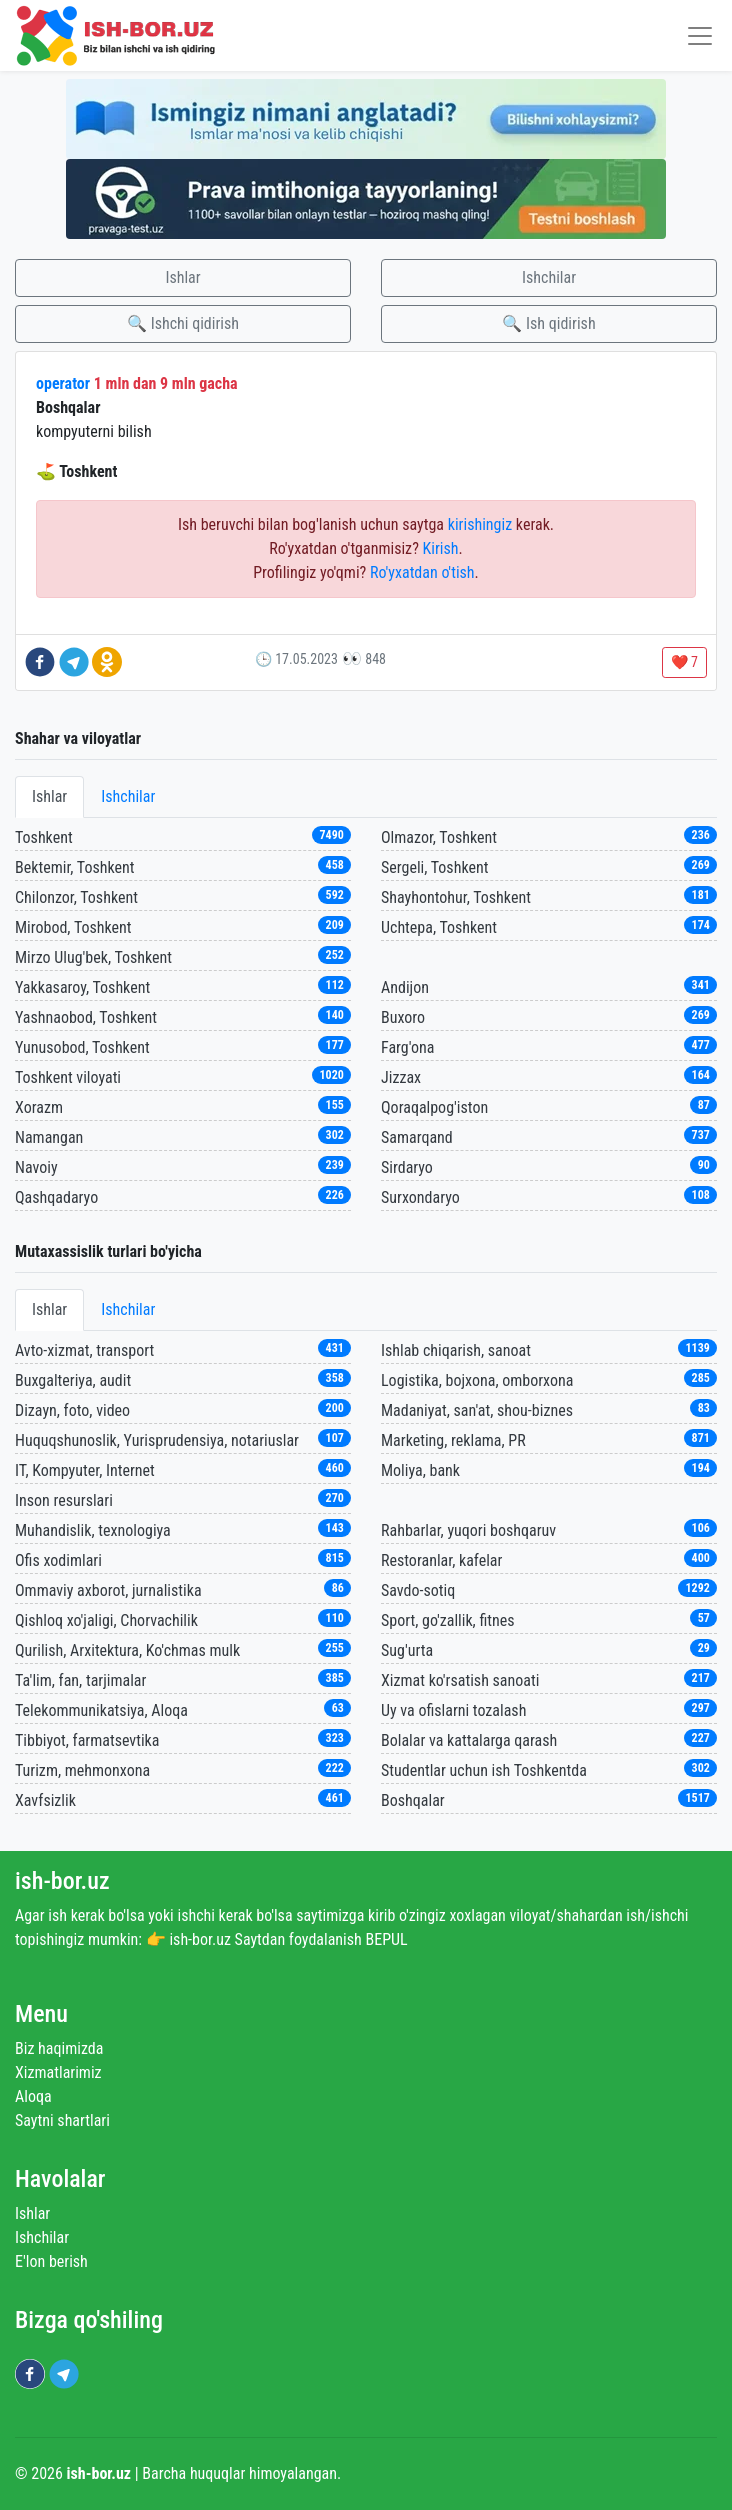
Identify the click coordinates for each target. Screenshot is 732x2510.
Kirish (441, 548)
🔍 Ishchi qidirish (183, 323)
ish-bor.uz (62, 1881)
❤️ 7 (684, 662)
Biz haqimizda (59, 2048)
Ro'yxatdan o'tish (422, 572)
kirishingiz (480, 524)
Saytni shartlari (62, 2120)
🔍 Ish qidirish (548, 323)
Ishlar (182, 277)
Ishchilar (549, 277)
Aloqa (33, 2096)
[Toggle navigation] (700, 35)
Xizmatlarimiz (58, 2072)
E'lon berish (51, 2261)
